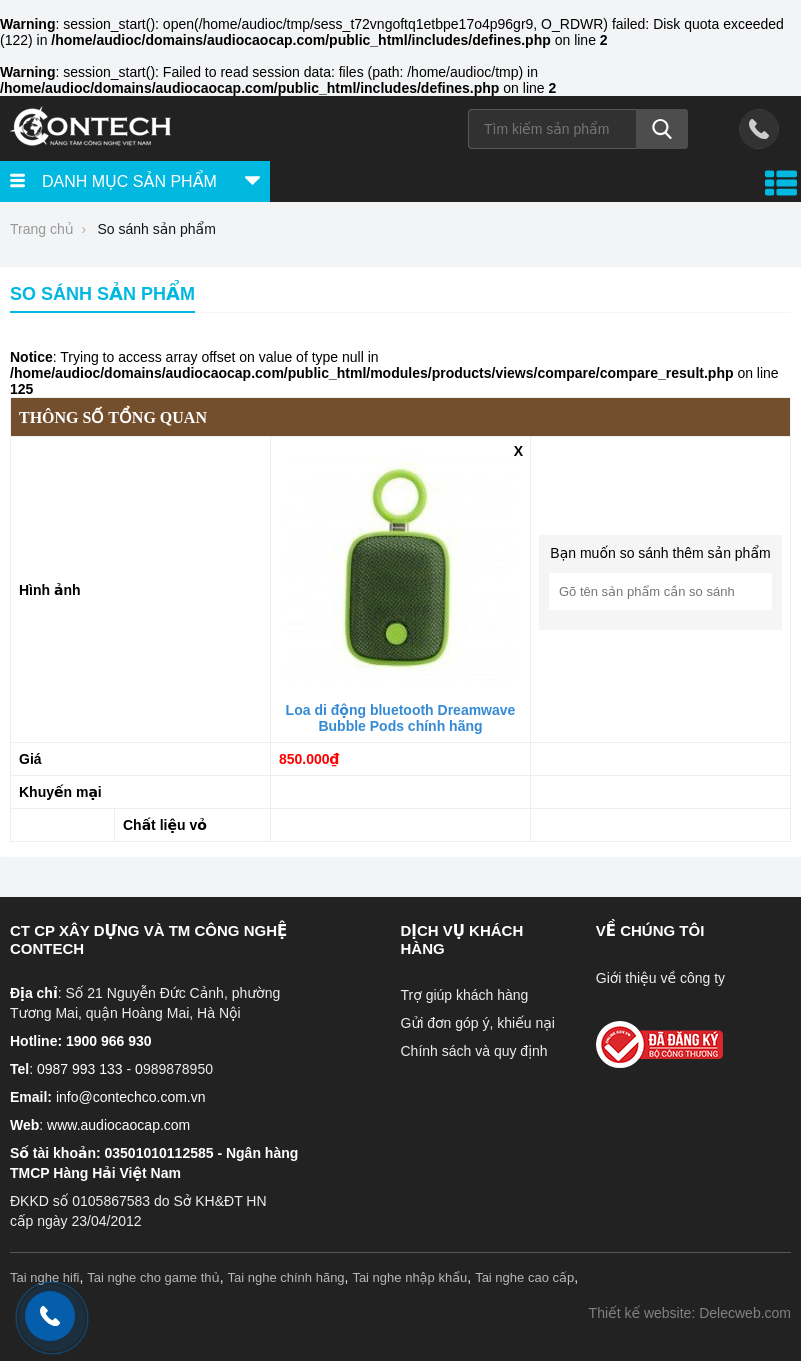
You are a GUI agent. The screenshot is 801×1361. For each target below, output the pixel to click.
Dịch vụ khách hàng (462, 939)
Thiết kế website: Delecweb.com (690, 1313)
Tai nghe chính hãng (286, 1277)
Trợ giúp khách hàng (465, 995)
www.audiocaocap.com (118, 1125)
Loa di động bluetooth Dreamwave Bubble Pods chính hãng (401, 718)
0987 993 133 (80, 1069)
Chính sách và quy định (474, 1051)
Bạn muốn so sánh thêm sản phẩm (660, 553)
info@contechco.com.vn (131, 1097)
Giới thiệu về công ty (660, 978)
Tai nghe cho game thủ (153, 1277)
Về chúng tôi (650, 930)
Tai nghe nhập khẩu (409, 1277)
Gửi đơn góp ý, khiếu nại (478, 1023)
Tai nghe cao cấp (524, 1277)
